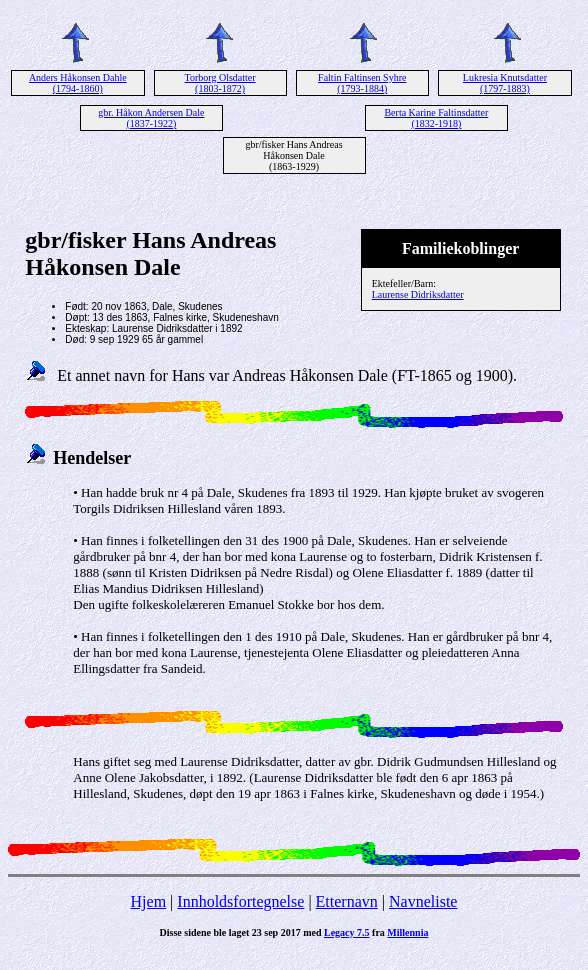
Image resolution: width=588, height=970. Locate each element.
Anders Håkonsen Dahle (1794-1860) (78, 83)
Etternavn (347, 901)
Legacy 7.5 (347, 932)
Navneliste (423, 901)
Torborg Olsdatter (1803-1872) (220, 83)
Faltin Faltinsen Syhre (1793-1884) (362, 83)
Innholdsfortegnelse (240, 901)
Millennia (407, 932)
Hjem (149, 901)
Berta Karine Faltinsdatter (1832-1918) (436, 118)
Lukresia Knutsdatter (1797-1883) (505, 83)
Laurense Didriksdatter (418, 294)
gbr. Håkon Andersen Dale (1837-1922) (151, 118)
